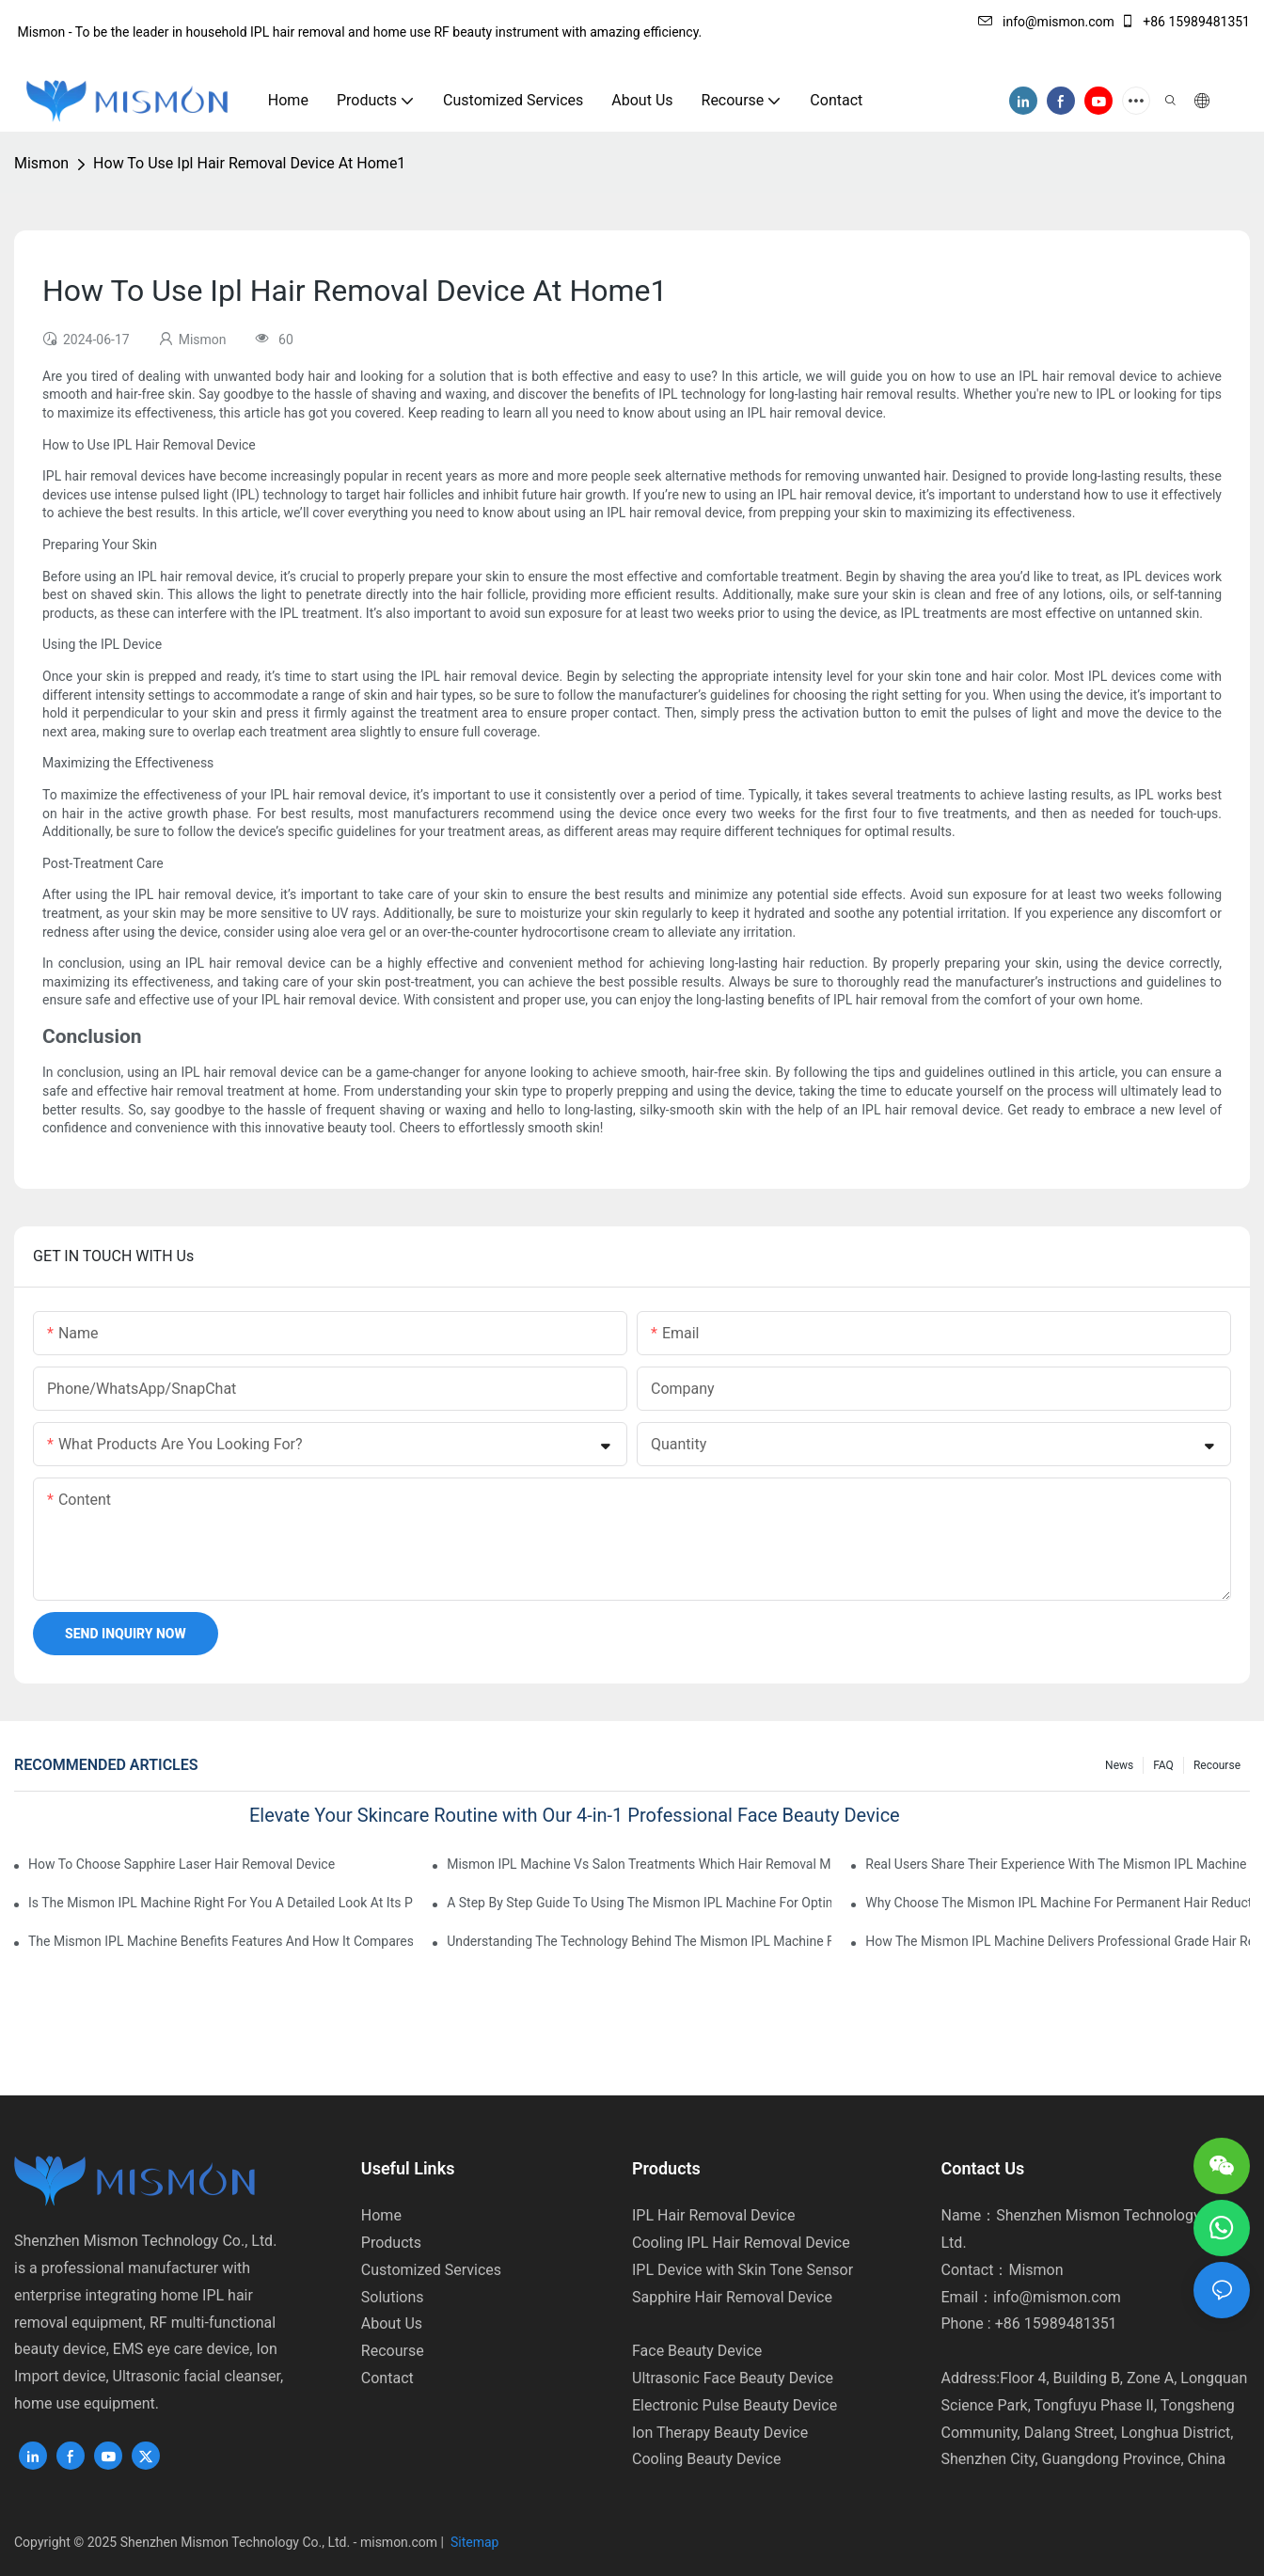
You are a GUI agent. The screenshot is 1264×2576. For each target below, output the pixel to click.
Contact (387, 2378)
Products (391, 2243)
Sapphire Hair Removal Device (732, 2297)
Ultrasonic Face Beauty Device (732, 2378)
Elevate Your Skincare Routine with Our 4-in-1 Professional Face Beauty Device (574, 1815)
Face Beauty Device (697, 2351)
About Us (391, 2323)
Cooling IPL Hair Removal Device (741, 2243)
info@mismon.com (1046, 21)
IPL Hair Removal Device (713, 2215)
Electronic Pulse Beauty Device (734, 2405)
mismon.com (398, 2542)
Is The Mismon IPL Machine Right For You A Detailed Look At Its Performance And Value (220, 1902)
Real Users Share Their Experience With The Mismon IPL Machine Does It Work (1057, 1864)
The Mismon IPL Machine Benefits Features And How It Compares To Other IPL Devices (220, 1941)
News (1119, 1765)
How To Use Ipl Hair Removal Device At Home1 (249, 163)
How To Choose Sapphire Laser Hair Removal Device (181, 1864)
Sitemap (473, 2542)
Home (381, 2215)
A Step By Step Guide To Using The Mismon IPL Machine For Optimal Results (639, 1902)
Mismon (41, 163)
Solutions (392, 2297)
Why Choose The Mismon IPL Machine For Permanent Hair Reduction (1057, 1902)
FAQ (1163, 1765)
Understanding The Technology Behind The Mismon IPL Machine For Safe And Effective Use (639, 1941)
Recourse (1216, 1765)
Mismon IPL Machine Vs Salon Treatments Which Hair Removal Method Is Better (639, 1864)
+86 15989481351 (1185, 21)
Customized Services (431, 2270)
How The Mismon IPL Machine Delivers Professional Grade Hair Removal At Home (1057, 1941)
